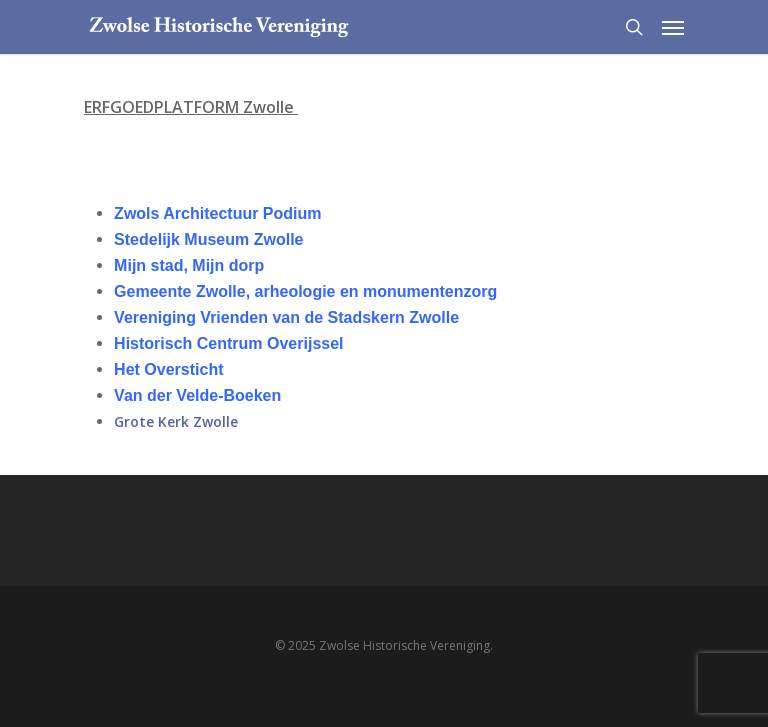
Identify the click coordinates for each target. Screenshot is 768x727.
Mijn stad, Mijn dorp (189, 265)
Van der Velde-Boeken (197, 395)
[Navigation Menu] (673, 27)
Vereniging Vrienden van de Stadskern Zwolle (286, 317)
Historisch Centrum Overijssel (228, 343)
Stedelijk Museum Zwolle (208, 239)
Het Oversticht (168, 369)
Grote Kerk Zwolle (176, 421)
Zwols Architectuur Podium (217, 213)
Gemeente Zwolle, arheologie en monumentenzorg (305, 291)
